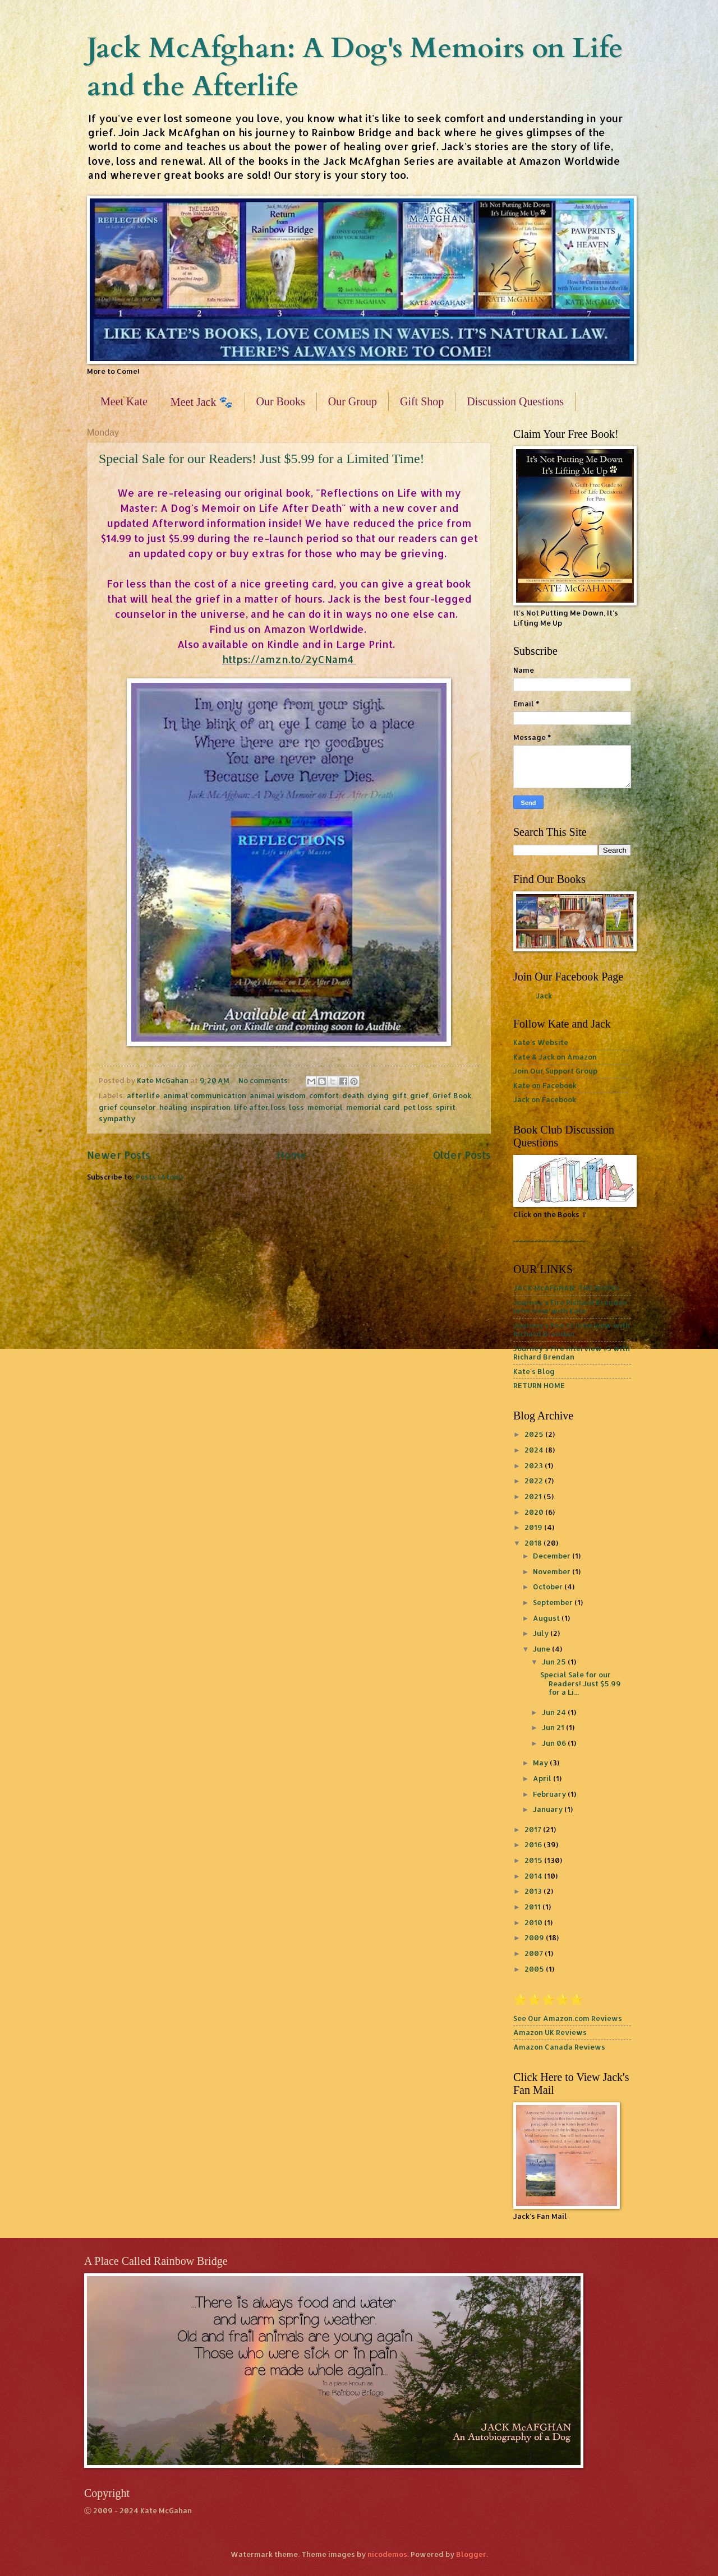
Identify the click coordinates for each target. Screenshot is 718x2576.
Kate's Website (540, 1042)
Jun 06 (555, 1742)
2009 (535, 1937)
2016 (534, 1844)
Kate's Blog (534, 1371)
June (542, 1648)
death (353, 1095)
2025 (534, 1434)
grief (419, 1095)
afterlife (143, 1095)
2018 (534, 1542)
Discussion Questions (515, 401)
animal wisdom (278, 1095)
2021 (534, 1496)
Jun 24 (555, 1712)
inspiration (211, 1107)
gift (399, 1095)
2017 (533, 1829)
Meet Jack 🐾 (202, 402)
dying (378, 1095)
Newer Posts (118, 1154)
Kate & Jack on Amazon (555, 1056)
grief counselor (127, 1107)
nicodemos (387, 2554)
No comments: (265, 1080)
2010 (534, 1922)
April (543, 1778)
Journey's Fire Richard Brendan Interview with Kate (570, 1306)
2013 (534, 1890)
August (547, 1617)
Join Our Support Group (555, 1070)
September (553, 1602)
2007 (534, 1953)
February (550, 1793)
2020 (534, 1511)
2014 (534, 1875)
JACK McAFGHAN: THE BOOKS (566, 1287)
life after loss (260, 1107)
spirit (445, 1107)
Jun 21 (554, 1727)
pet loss (417, 1107)
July (541, 1633)
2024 (534, 1449)
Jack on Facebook (544, 1099)
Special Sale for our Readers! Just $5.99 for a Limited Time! (262, 458)
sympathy (117, 1118)
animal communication (204, 1095)
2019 (534, 1527)
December (552, 1555)
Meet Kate (124, 401)
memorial (325, 1107)
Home (292, 1154)
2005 (535, 1968)
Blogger (471, 2554)
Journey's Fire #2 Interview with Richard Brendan (571, 1329)
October (548, 1586)
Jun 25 (555, 1661)
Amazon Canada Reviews (559, 2046)
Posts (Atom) (159, 1176)
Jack (544, 995)
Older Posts (462, 1154)
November (552, 1571)
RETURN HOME (539, 1385)
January (548, 1809)
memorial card (373, 1107)
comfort (324, 1095)
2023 (534, 1465)
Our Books (280, 401)
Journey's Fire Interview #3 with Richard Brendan (571, 1352)
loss (296, 1107)
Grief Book (451, 1095)
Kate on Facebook (545, 1085)
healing (173, 1107)
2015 (534, 1860)
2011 (533, 1906)
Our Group (352, 401)
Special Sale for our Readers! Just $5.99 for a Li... (580, 1683)
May (541, 1762)
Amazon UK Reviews (550, 2032)
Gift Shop (422, 401)
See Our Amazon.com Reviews (567, 2018)
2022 (534, 1480)
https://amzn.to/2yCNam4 (289, 659)
